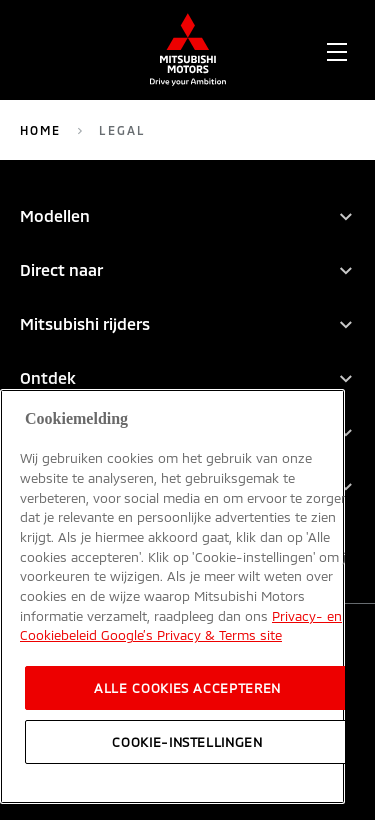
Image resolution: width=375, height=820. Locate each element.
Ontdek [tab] (48, 377)
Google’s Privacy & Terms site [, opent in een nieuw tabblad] (189, 635)
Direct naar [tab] (61, 269)
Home (40, 130)
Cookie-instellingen (187, 742)
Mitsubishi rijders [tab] (85, 323)
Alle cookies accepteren (187, 688)
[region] (172, 596)
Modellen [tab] (55, 215)
